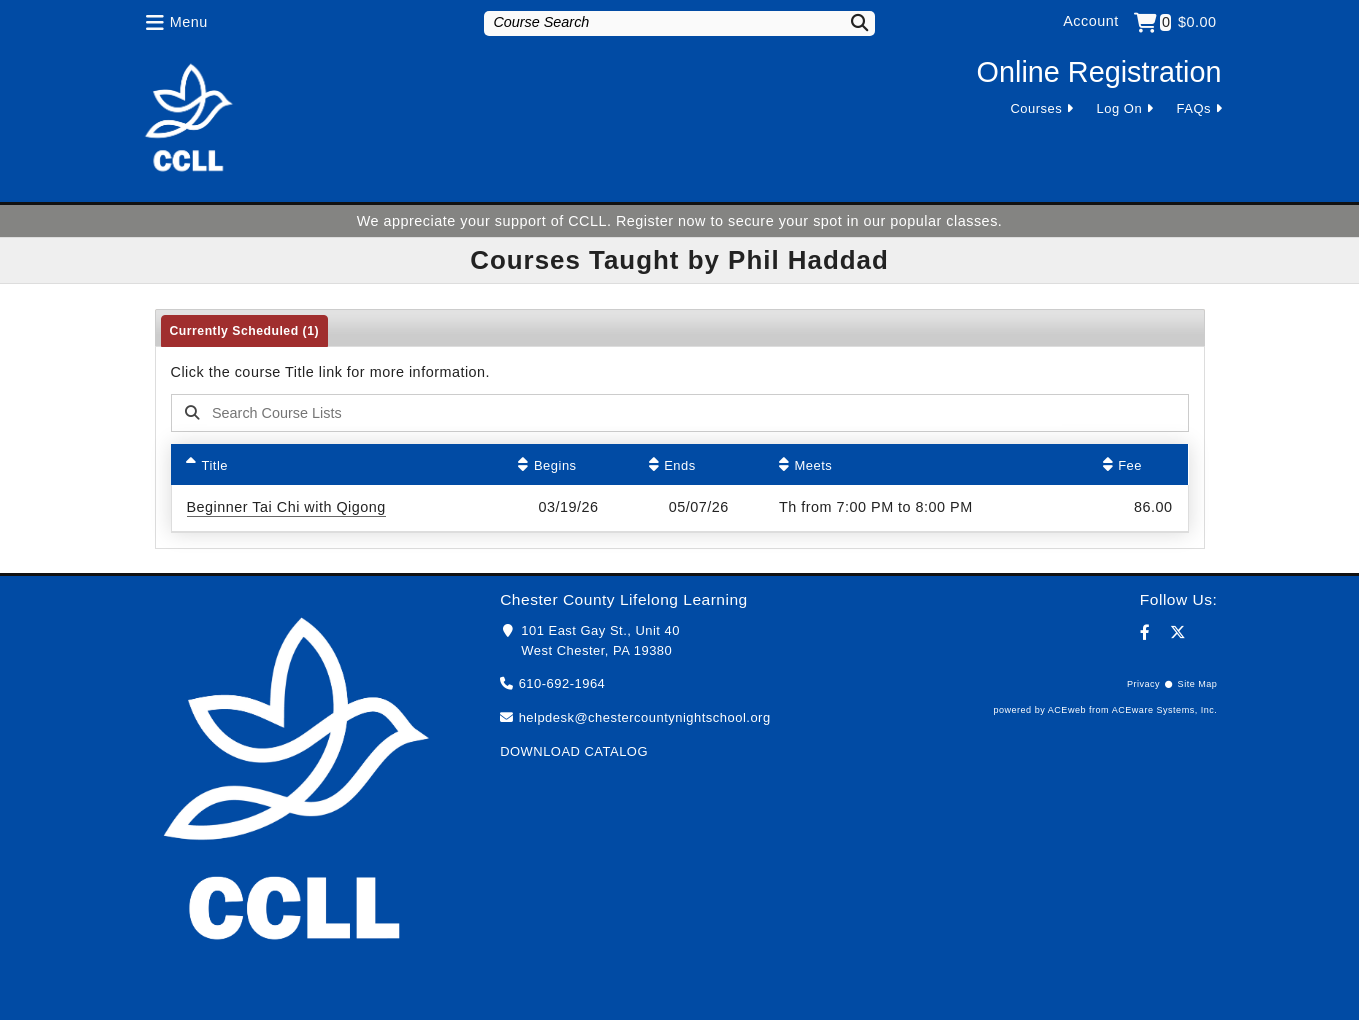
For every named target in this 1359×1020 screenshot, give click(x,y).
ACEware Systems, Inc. (1165, 710)
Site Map (1198, 684)
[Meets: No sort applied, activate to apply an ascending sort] (926, 464)
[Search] (847, 22)
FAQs (1194, 108)
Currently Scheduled (245, 331)
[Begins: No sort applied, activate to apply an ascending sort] (568, 464)
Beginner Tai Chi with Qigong (286, 507)
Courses (1036, 108)
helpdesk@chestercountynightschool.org (645, 717)
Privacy (1143, 684)
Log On (1120, 108)
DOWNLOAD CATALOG (574, 751)
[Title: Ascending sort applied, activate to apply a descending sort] (337, 464)
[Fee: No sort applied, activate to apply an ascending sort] (1138, 464)
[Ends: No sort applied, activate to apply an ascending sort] (699, 464)
